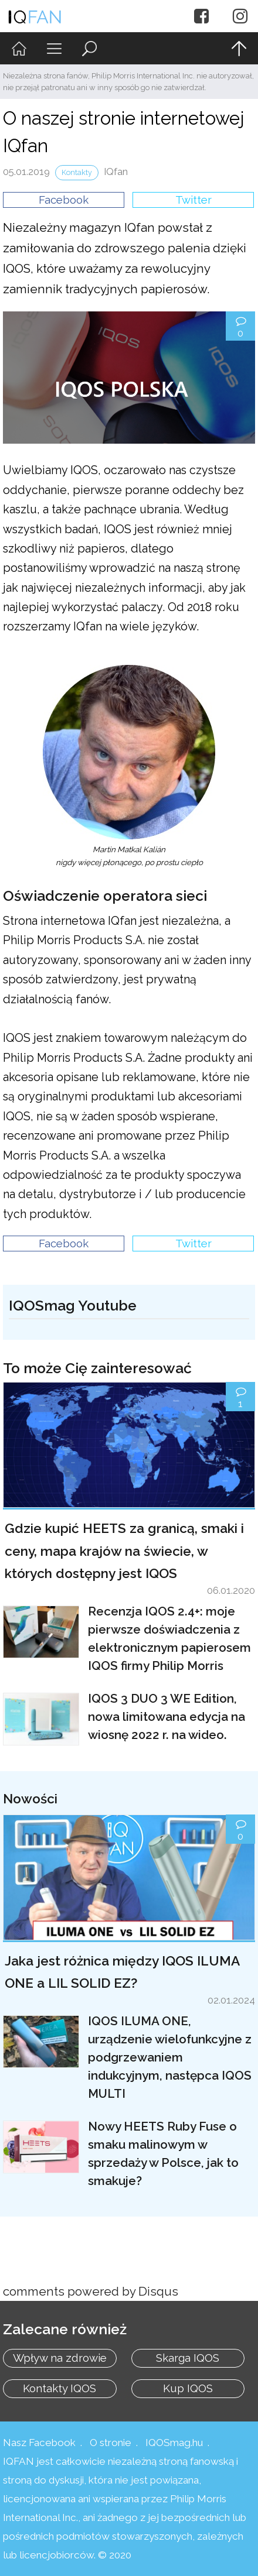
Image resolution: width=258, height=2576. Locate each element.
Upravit (22, 1274)
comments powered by (90, 2292)
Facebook (64, 200)
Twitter (193, 200)
